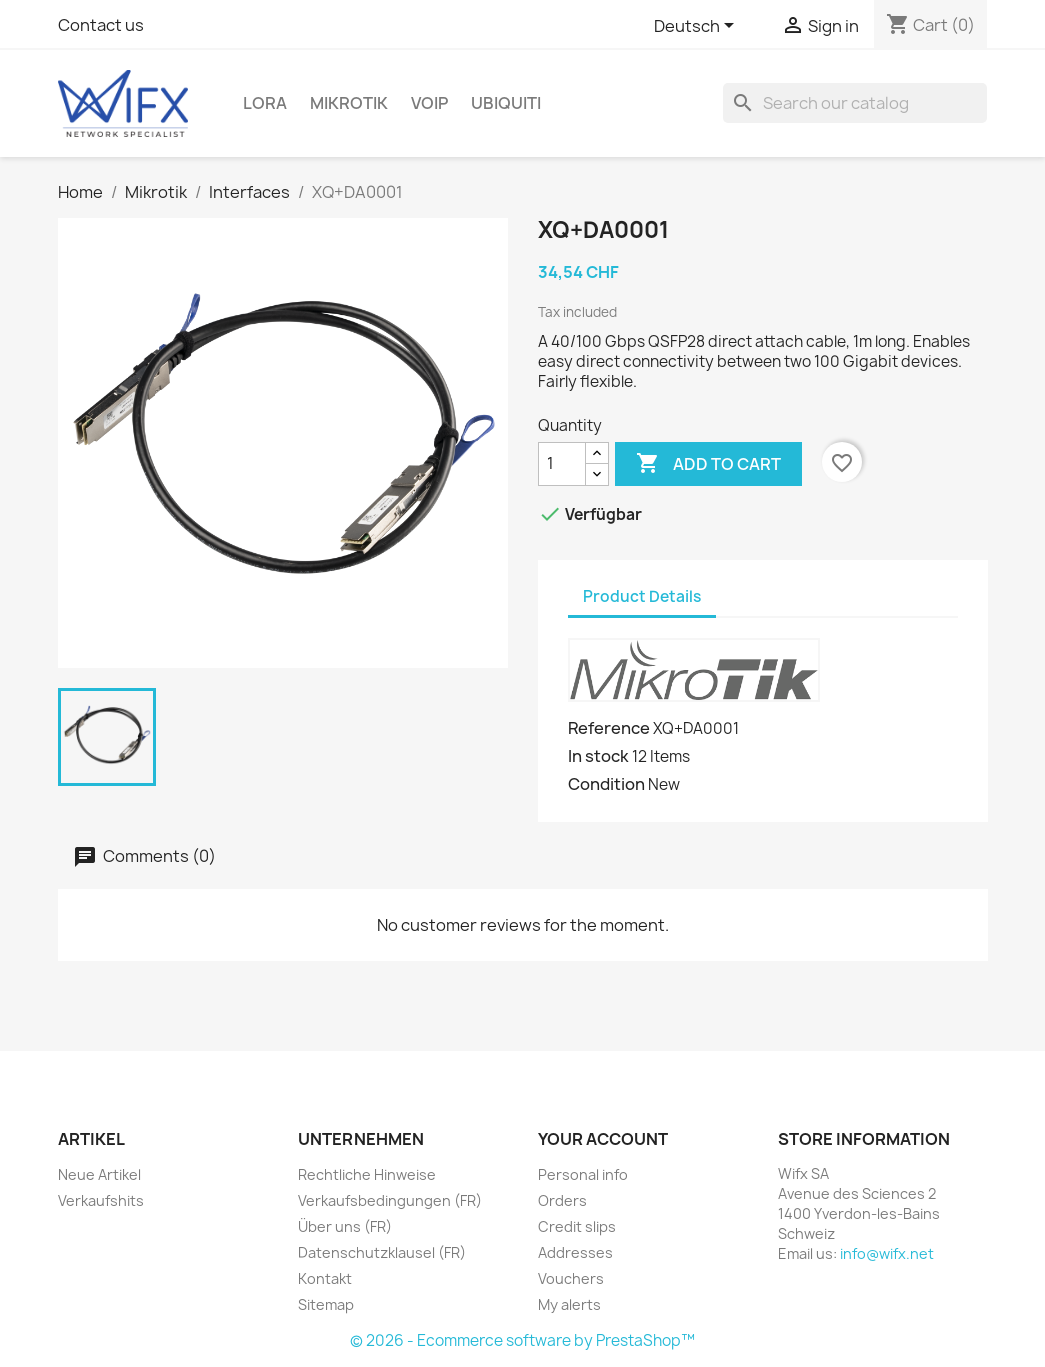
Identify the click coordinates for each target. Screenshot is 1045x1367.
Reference (609, 728)
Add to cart (708, 464)
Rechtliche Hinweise (367, 1174)
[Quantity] (562, 464)
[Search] (855, 103)
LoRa (265, 103)
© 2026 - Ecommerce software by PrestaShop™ (522, 1340)
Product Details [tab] (642, 596)
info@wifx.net (887, 1253)
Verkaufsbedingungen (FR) (390, 1200)
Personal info (583, 1174)
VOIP (429, 103)
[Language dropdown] (697, 27)
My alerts (569, 1304)
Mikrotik (349, 103)
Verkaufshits (101, 1200)
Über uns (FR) (345, 1226)
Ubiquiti (506, 103)
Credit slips (577, 1226)
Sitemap (326, 1304)
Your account (603, 1139)
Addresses (575, 1252)
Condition (606, 784)
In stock (598, 756)
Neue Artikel (99, 1174)
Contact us (101, 25)
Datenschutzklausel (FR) (382, 1252)
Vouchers (571, 1278)
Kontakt (325, 1278)
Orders (562, 1200)
